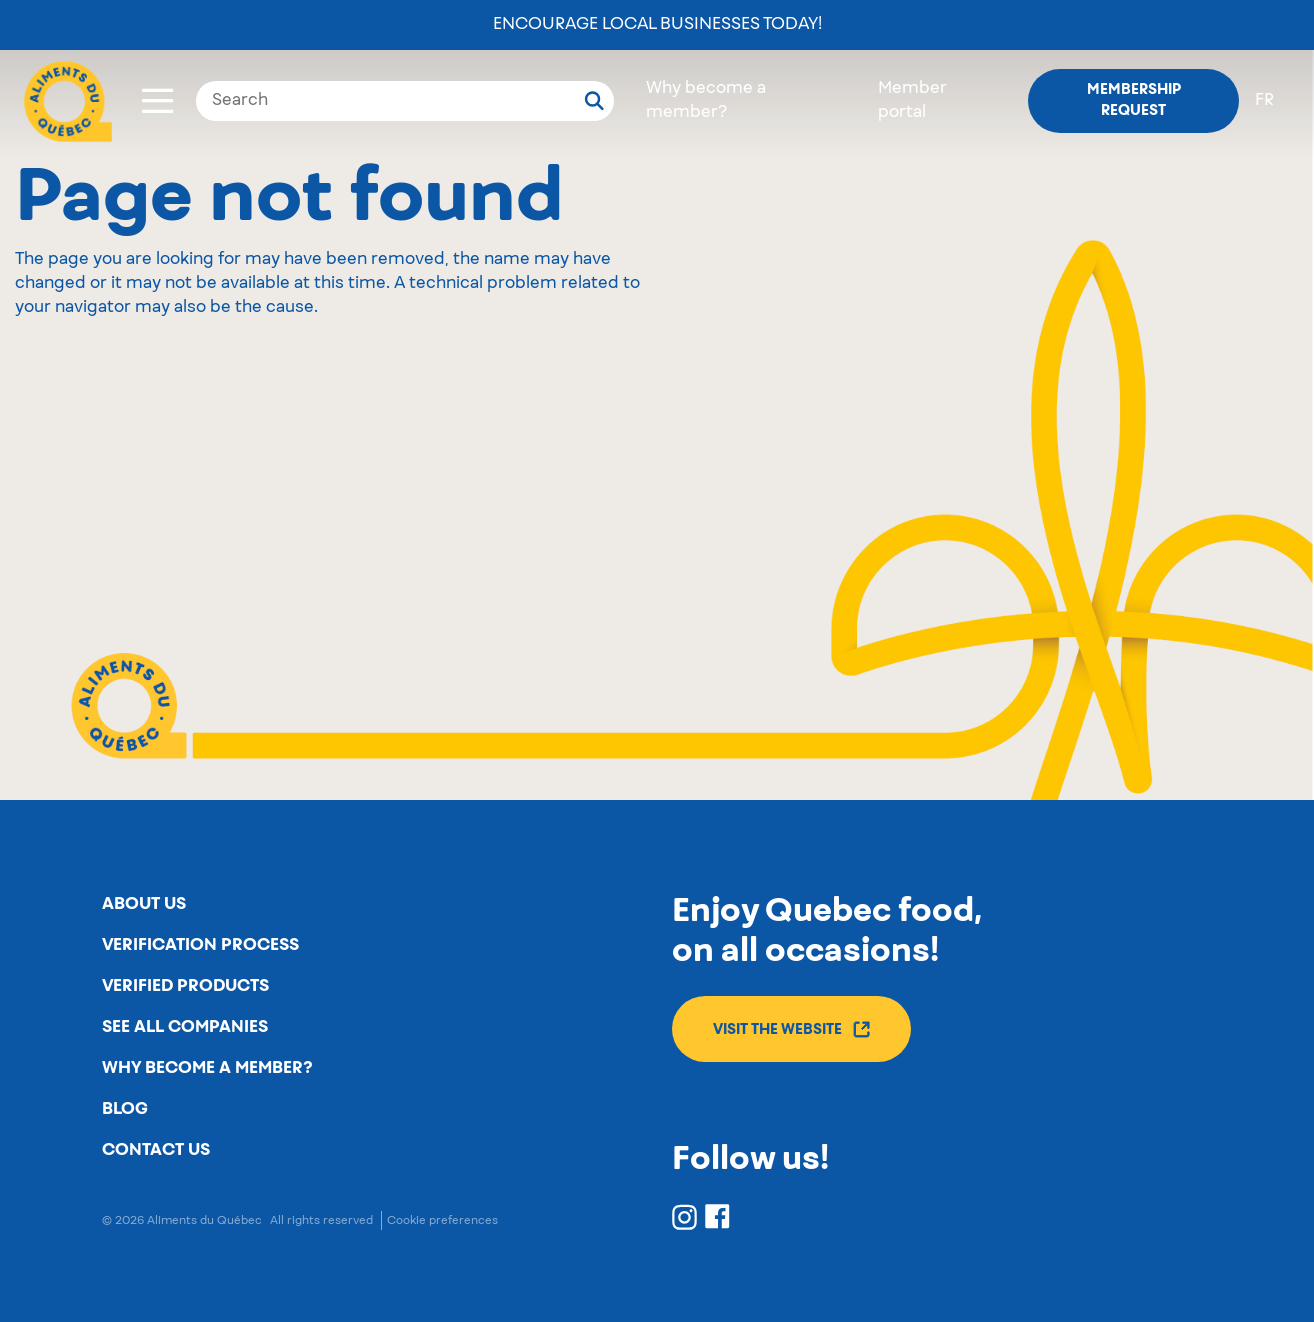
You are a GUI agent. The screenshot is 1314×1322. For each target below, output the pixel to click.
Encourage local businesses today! (657, 25)
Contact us (156, 1150)
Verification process (200, 945)
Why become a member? (207, 1068)
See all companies (185, 1027)
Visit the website (791, 1029)
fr (1264, 101)
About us (144, 904)
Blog (125, 1109)
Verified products (185, 986)
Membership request (1134, 100)
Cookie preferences (442, 1220)
